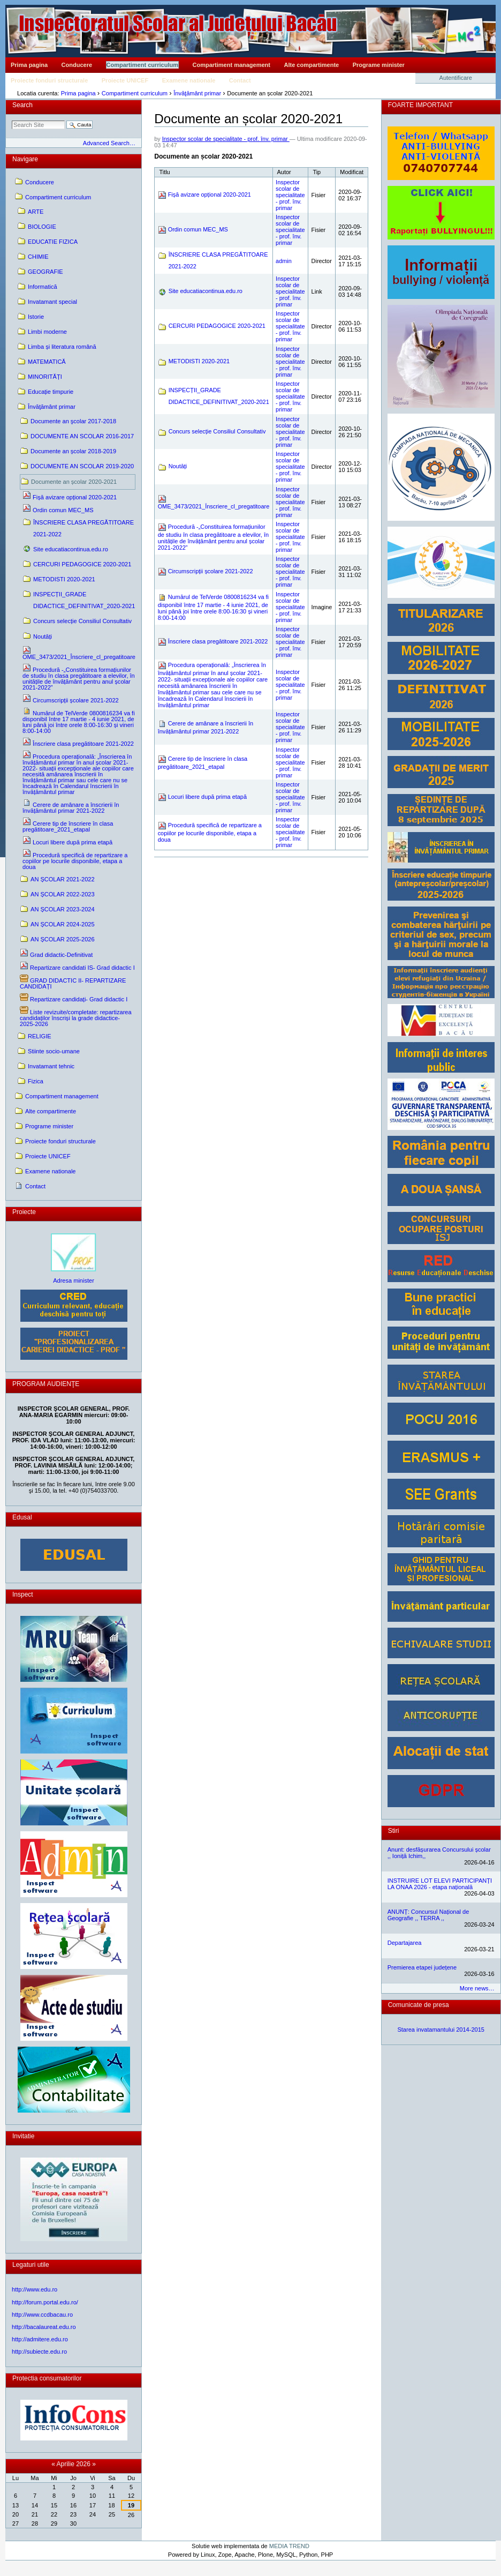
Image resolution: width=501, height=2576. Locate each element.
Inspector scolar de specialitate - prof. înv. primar (226, 139)
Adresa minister (73, 1280)
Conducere (77, 65)
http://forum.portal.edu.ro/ (45, 2302)
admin (284, 261)
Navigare (25, 159)
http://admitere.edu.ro (40, 2339)
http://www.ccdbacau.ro (42, 2314)
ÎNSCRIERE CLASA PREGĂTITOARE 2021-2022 (218, 260)
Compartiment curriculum (142, 65)
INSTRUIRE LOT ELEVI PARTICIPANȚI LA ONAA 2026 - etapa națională (440, 1883)
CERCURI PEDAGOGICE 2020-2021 (217, 326)
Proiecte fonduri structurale (49, 80)
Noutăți (178, 466)
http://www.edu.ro (34, 2289)
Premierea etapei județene (422, 1967)
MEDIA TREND (289, 2546)
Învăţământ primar (197, 93)
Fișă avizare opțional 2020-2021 (209, 194)
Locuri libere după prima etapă (207, 796)
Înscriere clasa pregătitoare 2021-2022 (218, 641)
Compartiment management (231, 65)
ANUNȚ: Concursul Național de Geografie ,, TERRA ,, (428, 1914)
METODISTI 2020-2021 (199, 361)
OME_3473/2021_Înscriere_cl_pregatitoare (214, 506)
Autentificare (455, 77)
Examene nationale (189, 80)
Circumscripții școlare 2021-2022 (210, 571)
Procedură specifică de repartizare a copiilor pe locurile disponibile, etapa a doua (210, 832)
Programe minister (379, 65)
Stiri (393, 1830)
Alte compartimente (311, 65)
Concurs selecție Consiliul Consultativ (217, 431)
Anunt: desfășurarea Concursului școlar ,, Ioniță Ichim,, (439, 1852)
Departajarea (405, 1943)
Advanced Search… (109, 143)
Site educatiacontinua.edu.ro (205, 291)
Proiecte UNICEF (125, 80)
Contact (240, 80)
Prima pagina (29, 65)
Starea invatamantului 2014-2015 (440, 2029)
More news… (477, 1988)
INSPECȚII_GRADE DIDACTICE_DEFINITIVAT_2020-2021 (219, 396)
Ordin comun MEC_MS (198, 229)
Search (22, 105)
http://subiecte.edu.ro (39, 2351)
